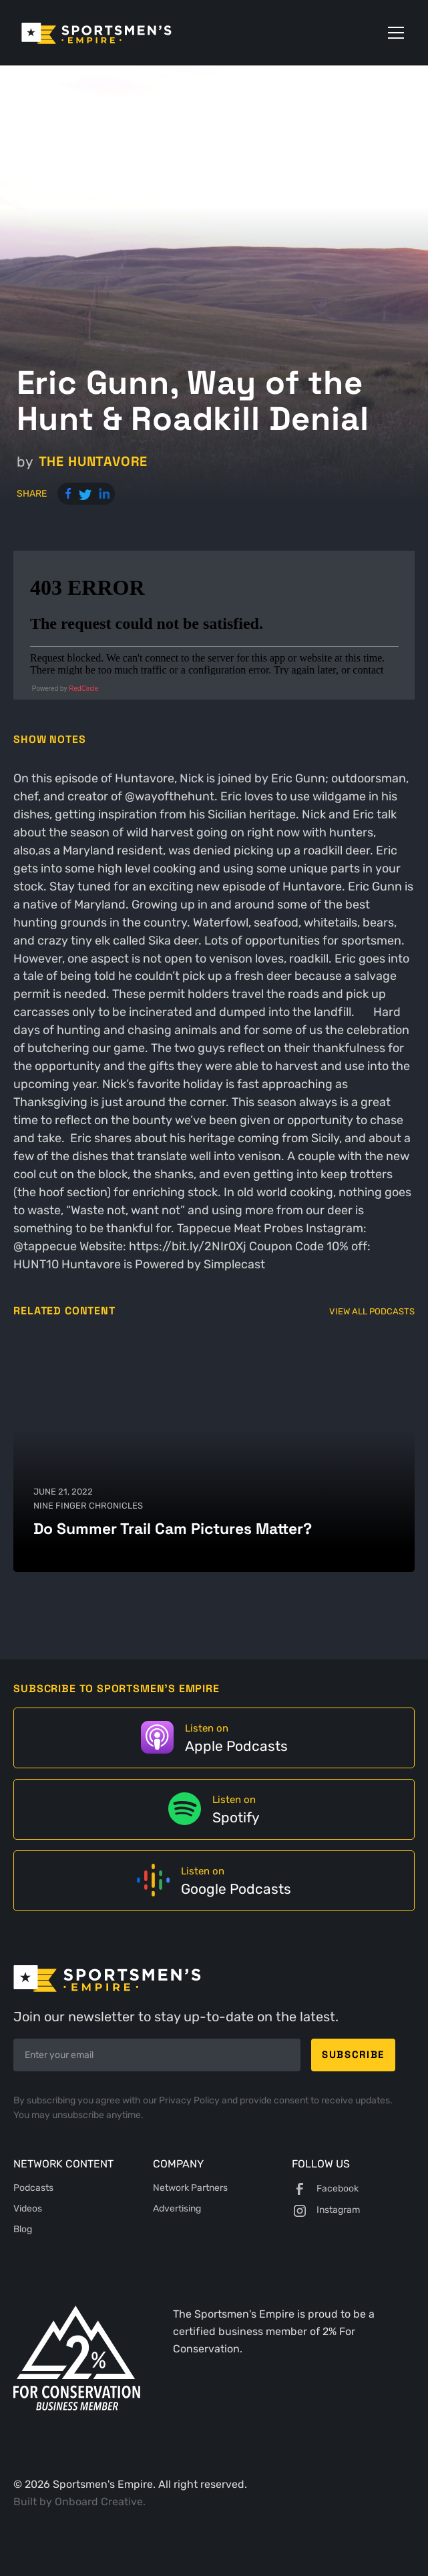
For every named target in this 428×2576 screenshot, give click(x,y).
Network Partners (190, 2188)
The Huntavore (93, 461)
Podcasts (33, 2188)
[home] (115, 32)
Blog (22, 2229)
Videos (27, 2208)
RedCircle (83, 688)
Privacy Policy (190, 2100)
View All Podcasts (372, 1311)
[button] (393, 33)
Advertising (177, 2208)
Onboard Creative (99, 2501)
